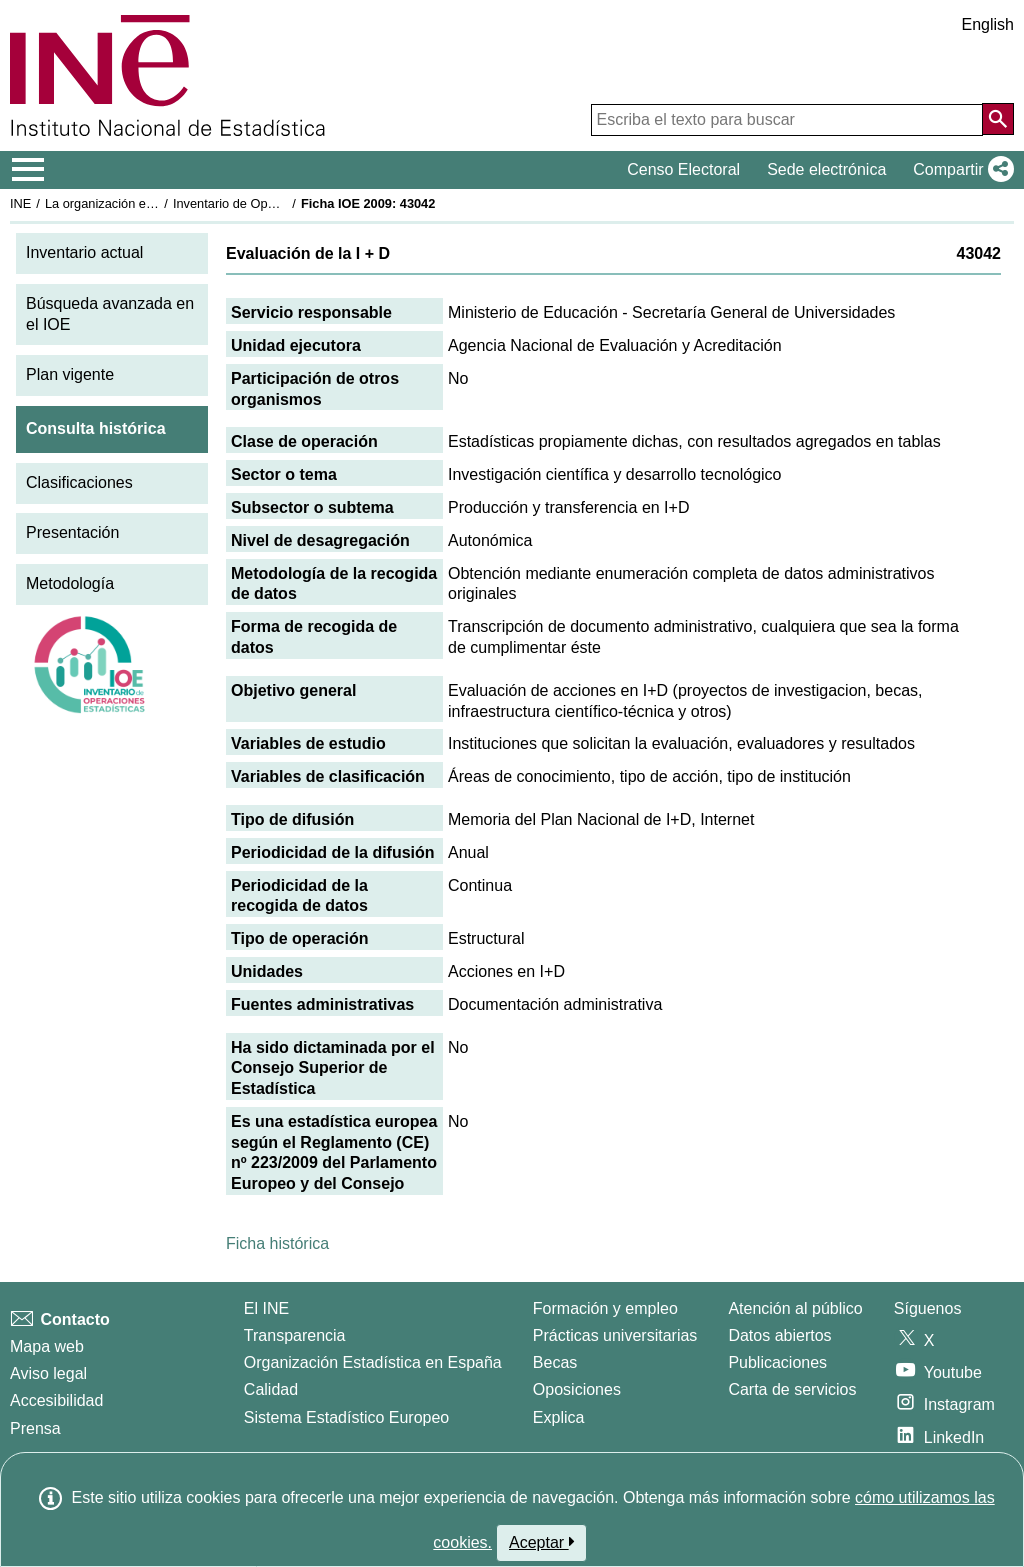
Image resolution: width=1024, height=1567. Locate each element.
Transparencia (295, 1335)
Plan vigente (70, 374)
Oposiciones (577, 1389)
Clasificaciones (79, 482)
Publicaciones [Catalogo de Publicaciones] (777, 1362)
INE (20, 203)
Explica (559, 1417)
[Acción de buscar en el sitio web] (998, 119)
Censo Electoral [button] (683, 169)
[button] (959, 170)
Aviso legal (48, 1373)
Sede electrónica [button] (826, 169)
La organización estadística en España (155, 203)
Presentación (72, 532)
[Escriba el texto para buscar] (787, 120)
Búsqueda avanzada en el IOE (110, 314)
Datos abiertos (779, 1335)
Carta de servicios (792, 1389)
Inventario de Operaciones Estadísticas (284, 203)
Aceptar (541, 1542)
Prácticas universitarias (615, 1335)
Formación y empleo (605, 1308)
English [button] (988, 24)
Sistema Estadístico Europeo (346, 1417)
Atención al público (795, 1308)
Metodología (70, 583)
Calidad (271, 1389)
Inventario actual (84, 252)
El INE (266, 1308)
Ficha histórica (277, 1243)
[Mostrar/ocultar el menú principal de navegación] (28, 170)
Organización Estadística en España (373, 1362)
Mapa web (47, 1346)
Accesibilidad (56, 1400)
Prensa (35, 1428)
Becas (555, 1362)
